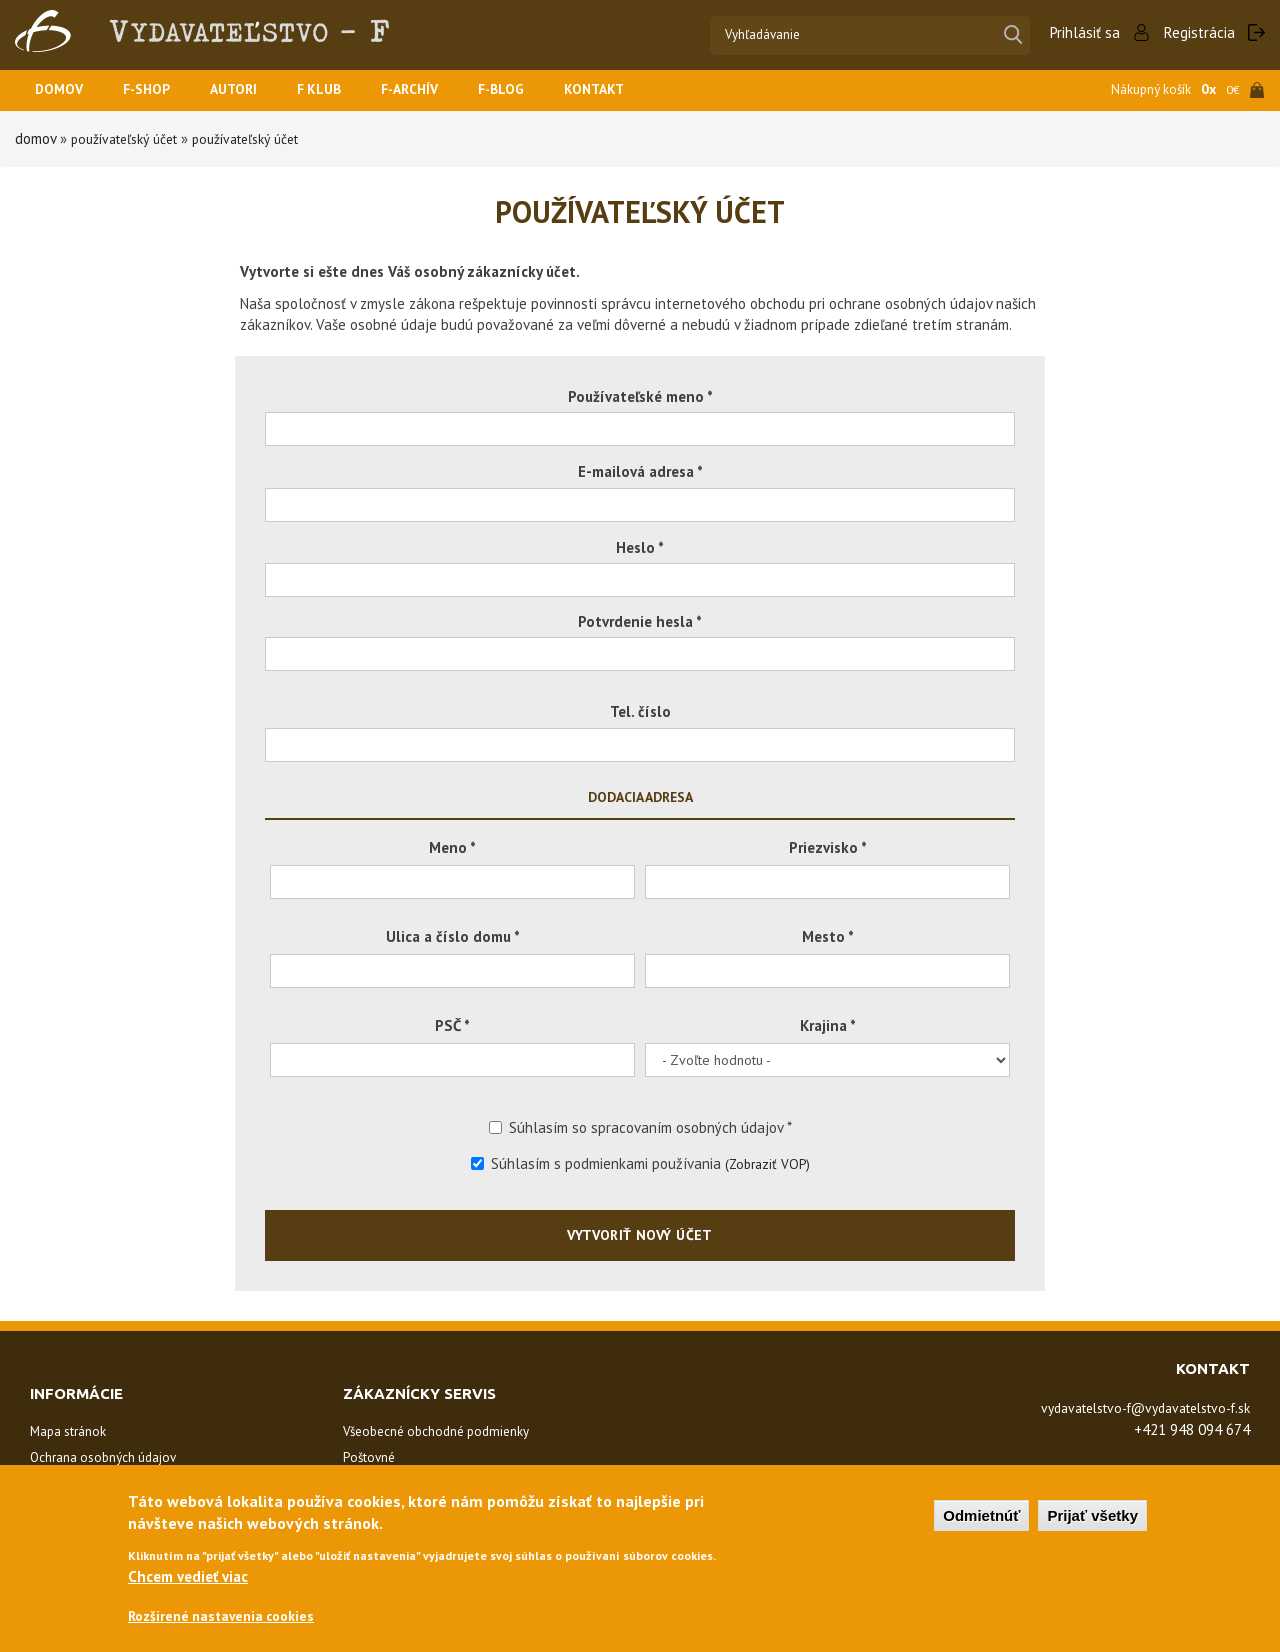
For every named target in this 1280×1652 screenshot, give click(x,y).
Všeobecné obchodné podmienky (436, 1431)
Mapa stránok (68, 1431)
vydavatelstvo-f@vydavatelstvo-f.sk (1129, 1407)
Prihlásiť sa (1085, 32)
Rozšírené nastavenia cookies (228, 1615)
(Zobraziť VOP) (767, 1163)
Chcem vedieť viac (188, 1574)
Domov (61, 90)
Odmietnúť (981, 1513)
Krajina (828, 1025)
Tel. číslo (640, 711)
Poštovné (369, 1457)
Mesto (828, 936)
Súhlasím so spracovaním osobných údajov (640, 1127)
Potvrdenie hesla (640, 621)
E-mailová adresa (640, 471)
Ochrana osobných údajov (103, 1457)
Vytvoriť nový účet (640, 1235)
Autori (246, 90)
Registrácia (1199, 32)
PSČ (452, 1025)
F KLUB (336, 90)
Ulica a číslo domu (453, 936)
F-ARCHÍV (432, 90)
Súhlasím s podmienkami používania (640, 1163)
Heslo (640, 547)
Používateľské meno (640, 396)
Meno (452, 847)
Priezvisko (828, 847)
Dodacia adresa (640, 797)
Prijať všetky (1092, 1513)
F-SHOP (153, 90)
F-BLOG (529, 90)
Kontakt (627, 90)
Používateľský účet (131, 138)
